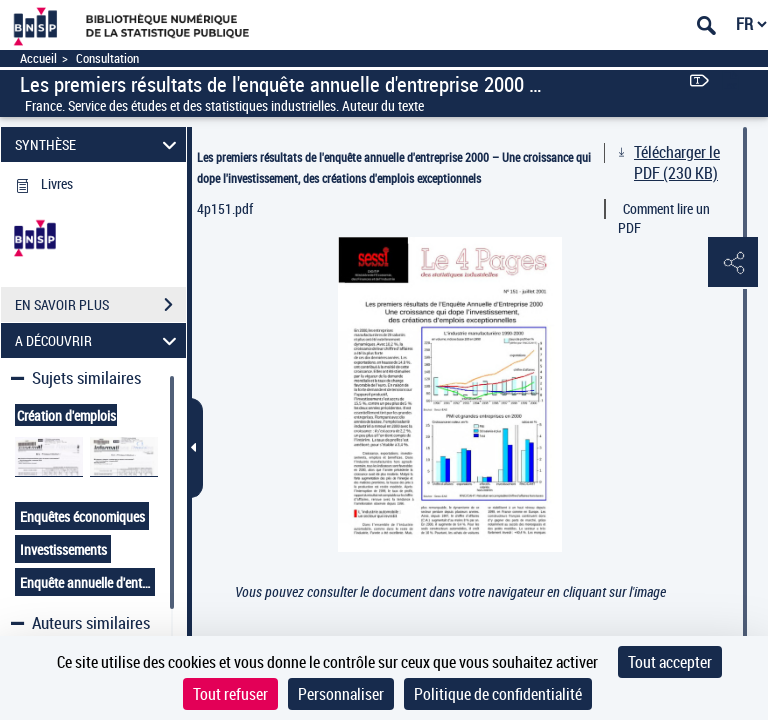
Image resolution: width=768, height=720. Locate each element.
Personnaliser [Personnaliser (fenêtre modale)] (341, 694)
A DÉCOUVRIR (99, 340)
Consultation (107, 58)
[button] (733, 263)
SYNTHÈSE (99, 144)
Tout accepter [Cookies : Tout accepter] (670, 662)
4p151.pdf (225, 208)
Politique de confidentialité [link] (498, 694)
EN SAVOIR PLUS (100, 305)
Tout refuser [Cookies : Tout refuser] (230, 694)
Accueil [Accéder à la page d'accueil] (38, 58)
